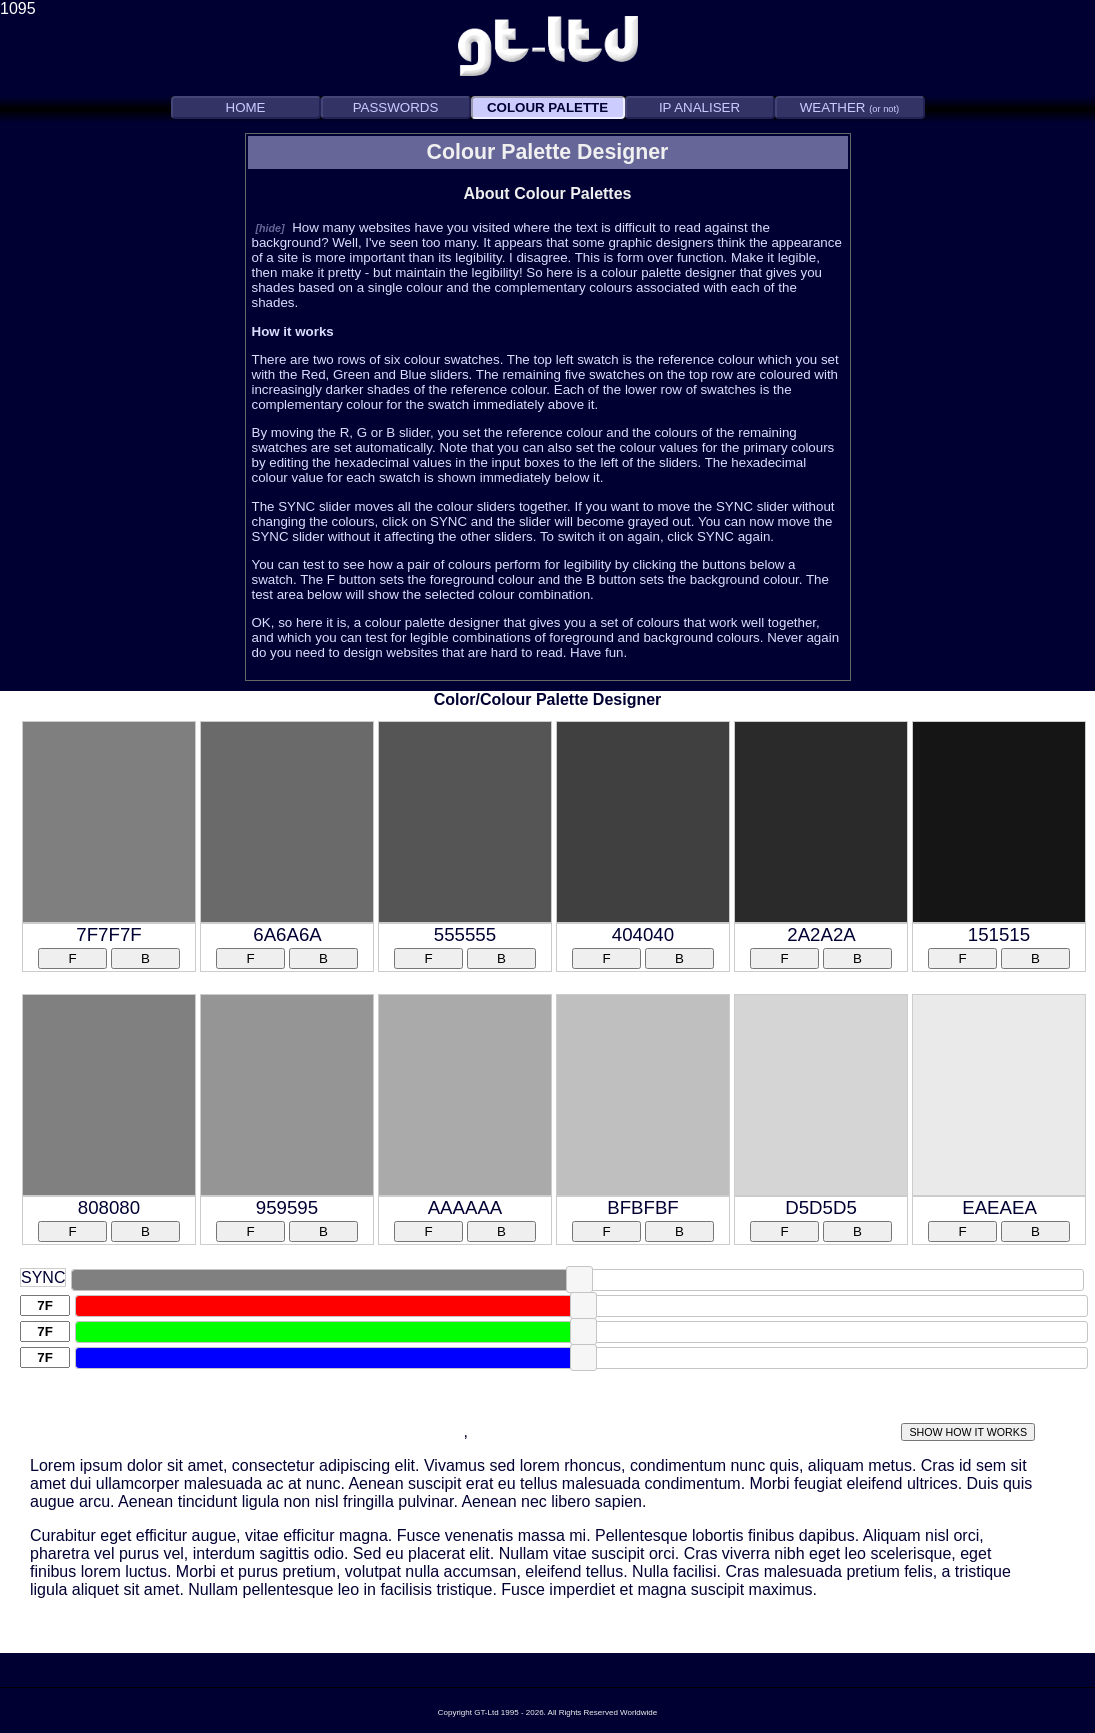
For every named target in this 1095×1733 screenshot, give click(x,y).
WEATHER (849, 107)
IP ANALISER (699, 107)
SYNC (43, 1277)
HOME (246, 107)
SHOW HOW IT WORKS (968, 1432)
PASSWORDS (396, 107)
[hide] (270, 228)
